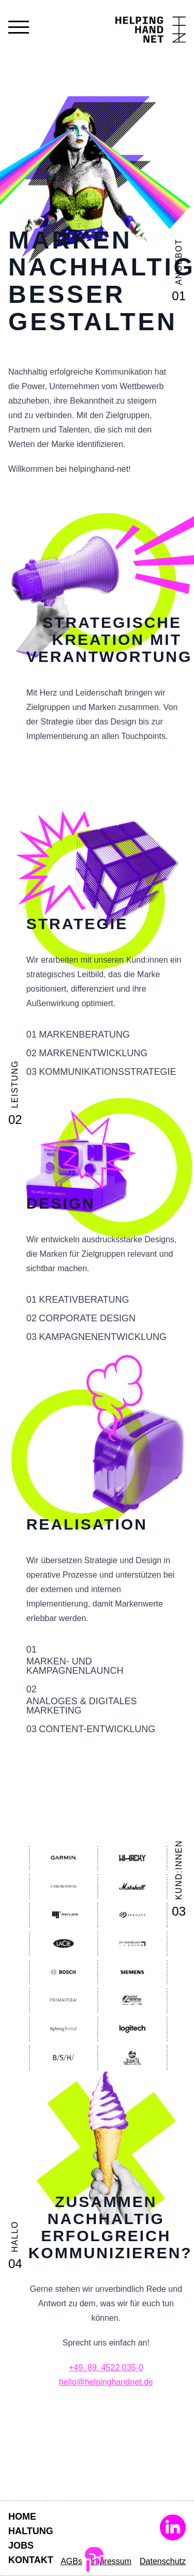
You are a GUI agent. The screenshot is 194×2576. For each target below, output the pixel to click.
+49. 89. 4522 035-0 (106, 2367)
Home (22, 2516)
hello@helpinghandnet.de (106, 2382)
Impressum (111, 2561)
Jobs (21, 2545)
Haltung (30, 2531)
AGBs (71, 2561)
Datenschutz (163, 2561)
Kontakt (30, 2560)
